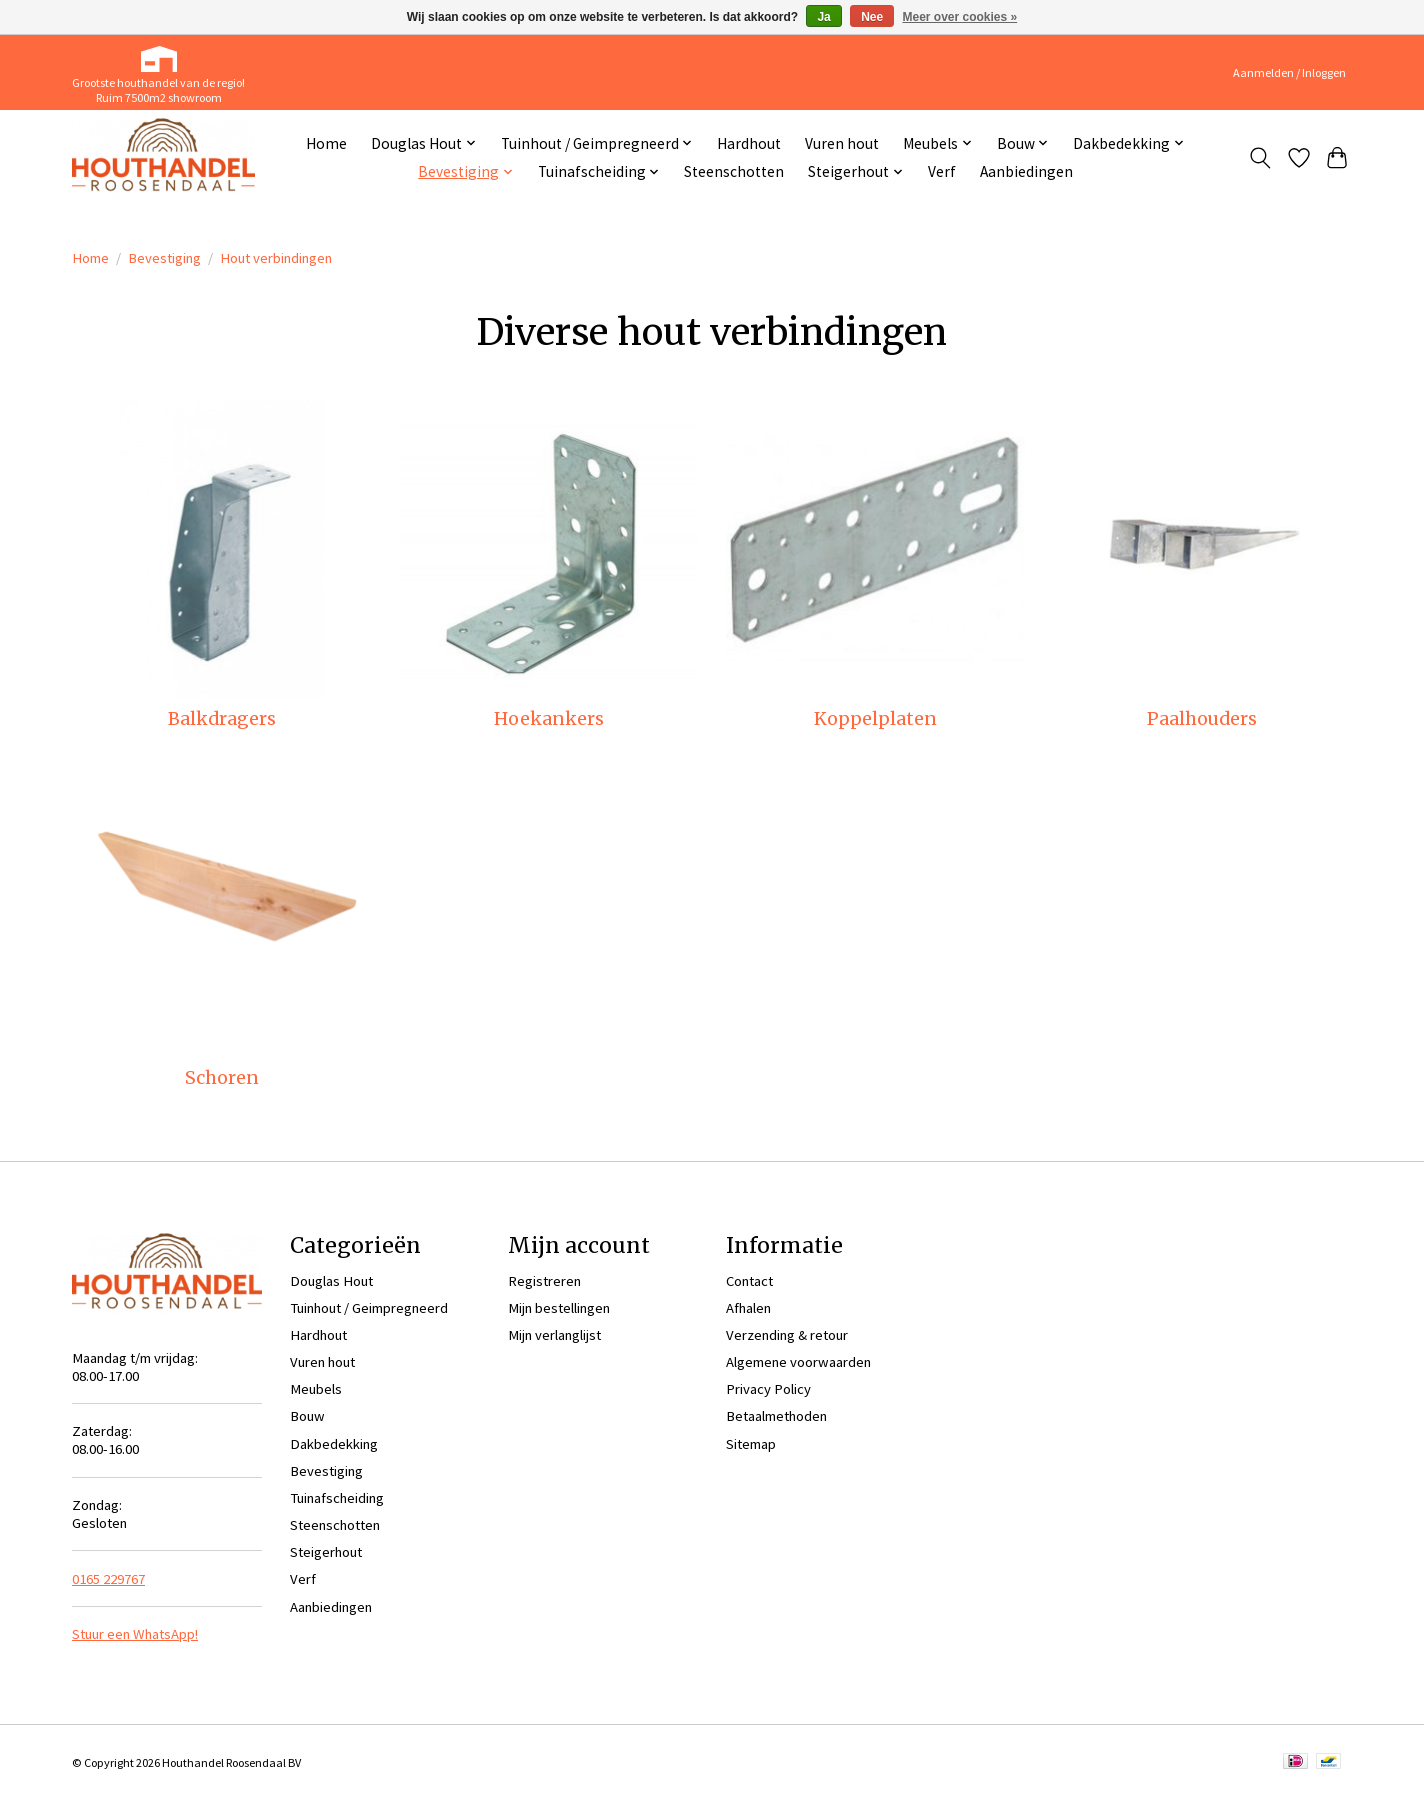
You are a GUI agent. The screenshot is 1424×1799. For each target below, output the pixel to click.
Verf (942, 171)
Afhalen (748, 1308)
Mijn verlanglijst (554, 1335)
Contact (749, 1281)
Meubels (316, 1389)
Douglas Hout (331, 1281)
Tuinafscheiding (337, 1498)
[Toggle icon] (1260, 158)
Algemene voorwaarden (798, 1362)
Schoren (222, 1078)
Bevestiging (164, 258)
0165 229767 (108, 1579)
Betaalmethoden (776, 1416)
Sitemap (751, 1444)
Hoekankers (549, 719)
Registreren (544, 1281)
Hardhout (749, 143)
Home (326, 143)
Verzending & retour (787, 1335)
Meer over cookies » (960, 17)
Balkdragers (222, 719)
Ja (823, 17)
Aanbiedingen (1026, 171)
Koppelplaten (875, 719)
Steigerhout (326, 1552)
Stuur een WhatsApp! (135, 1634)
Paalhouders (1202, 719)
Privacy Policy (768, 1389)
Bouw (307, 1416)
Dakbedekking (334, 1444)
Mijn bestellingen (559, 1308)
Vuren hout (842, 143)
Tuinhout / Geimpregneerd (369, 1308)
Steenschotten (734, 171)
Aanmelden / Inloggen (1289, 72)
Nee (872, 17)
